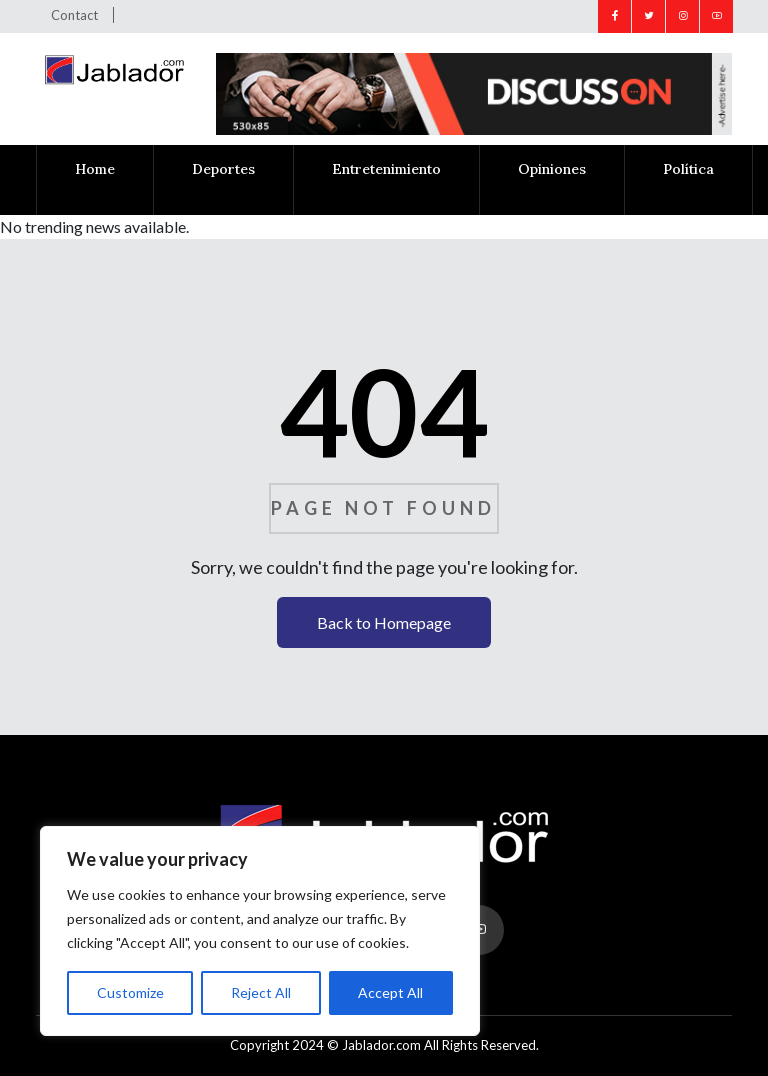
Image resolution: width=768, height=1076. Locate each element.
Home (95, 169)
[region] (260, 931)
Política (688, 169)
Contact (74, 15)
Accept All (390, 992)
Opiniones (552, 169)
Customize (130, 992)
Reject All (261, 992)
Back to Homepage (384, 622)
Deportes (223, 169)
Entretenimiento (386, 169)
